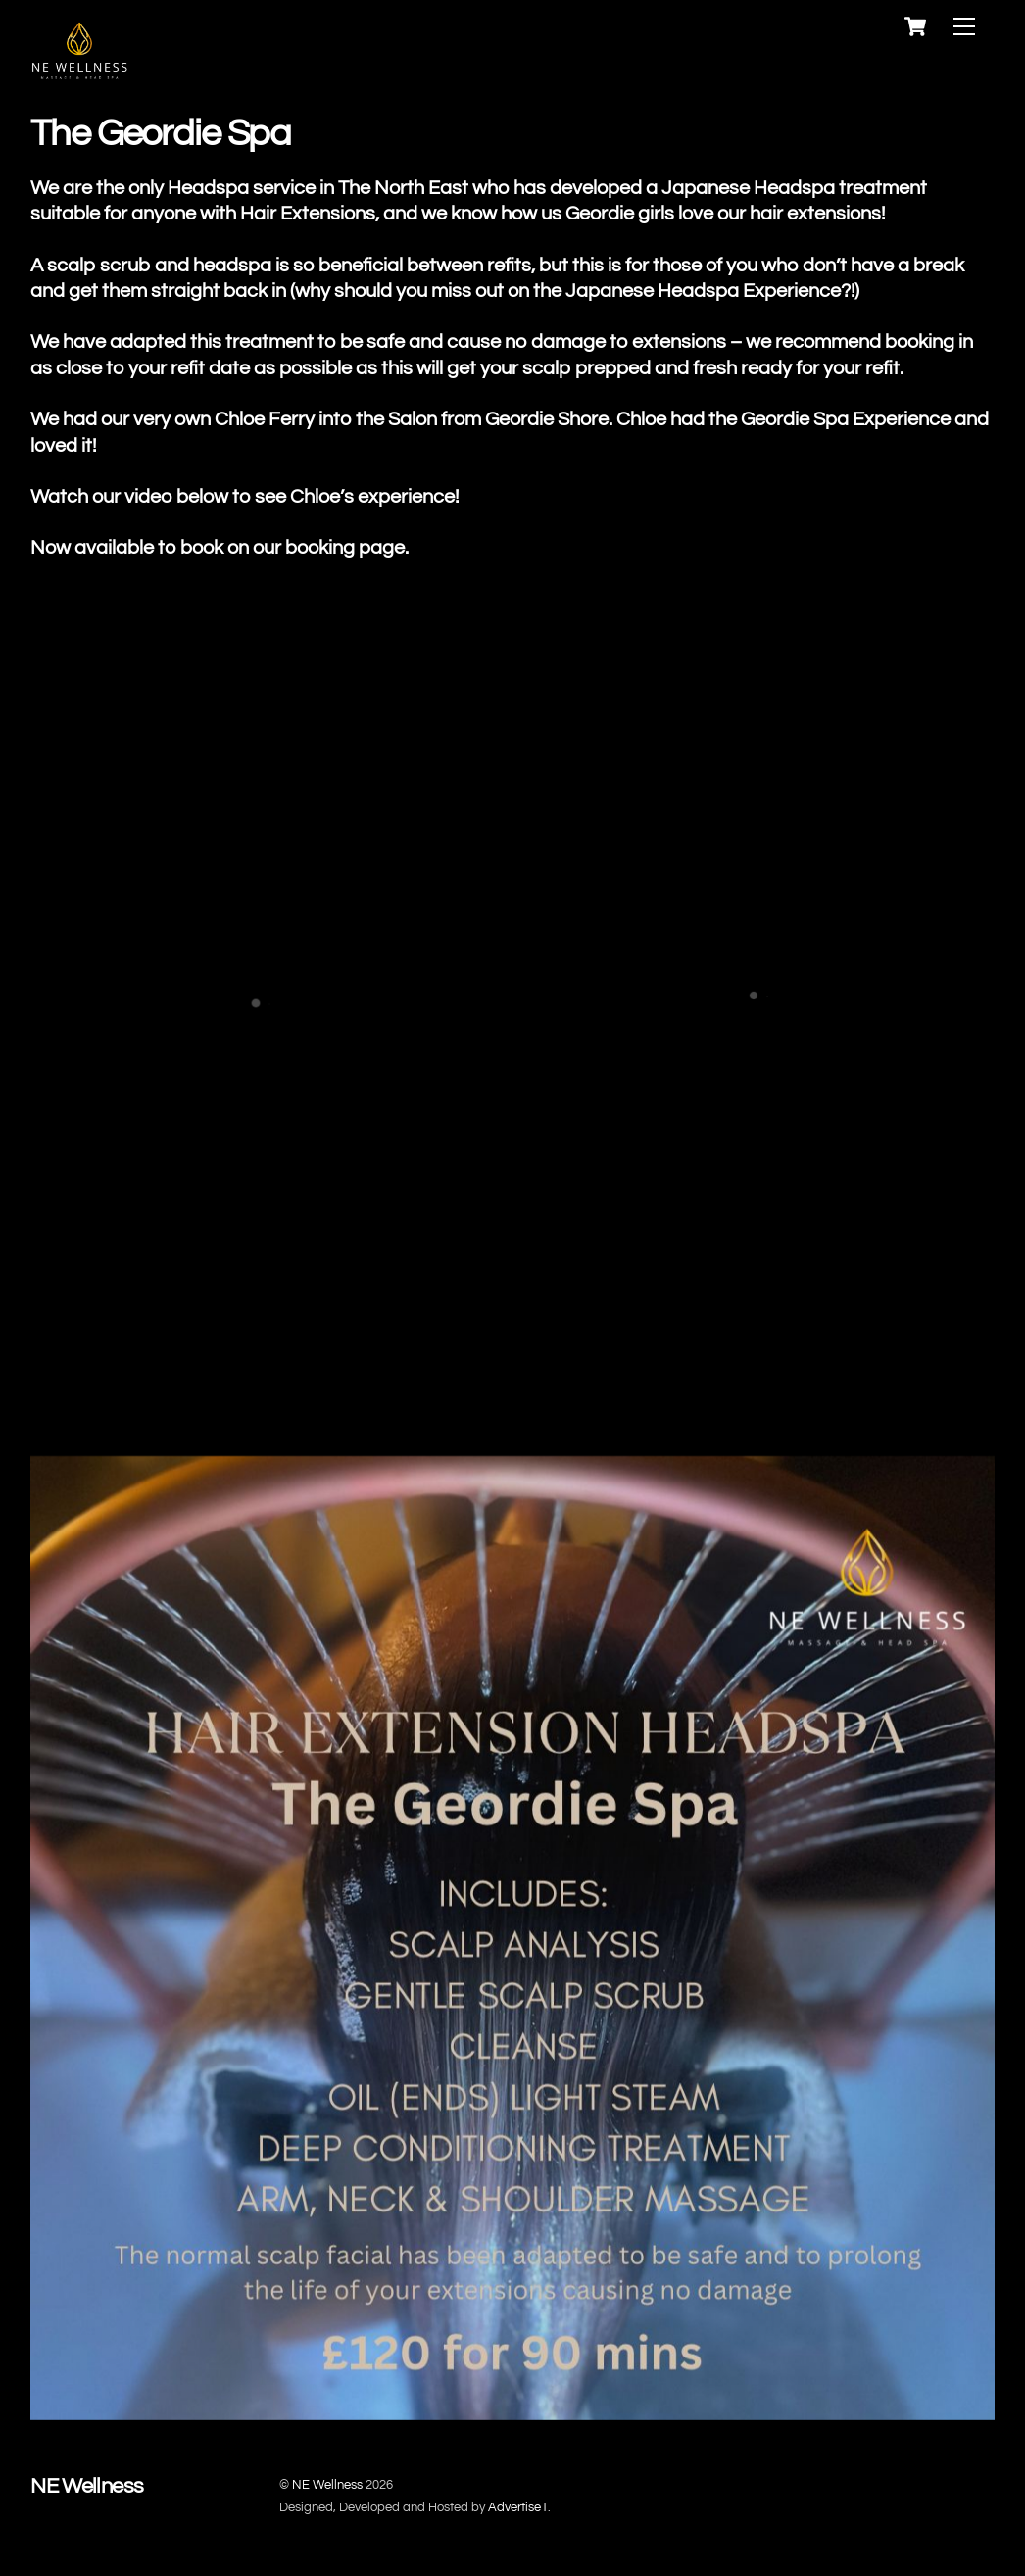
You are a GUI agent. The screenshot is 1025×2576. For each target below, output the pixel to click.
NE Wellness (327, 2485)
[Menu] (964, 27)
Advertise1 (518, 2507)
